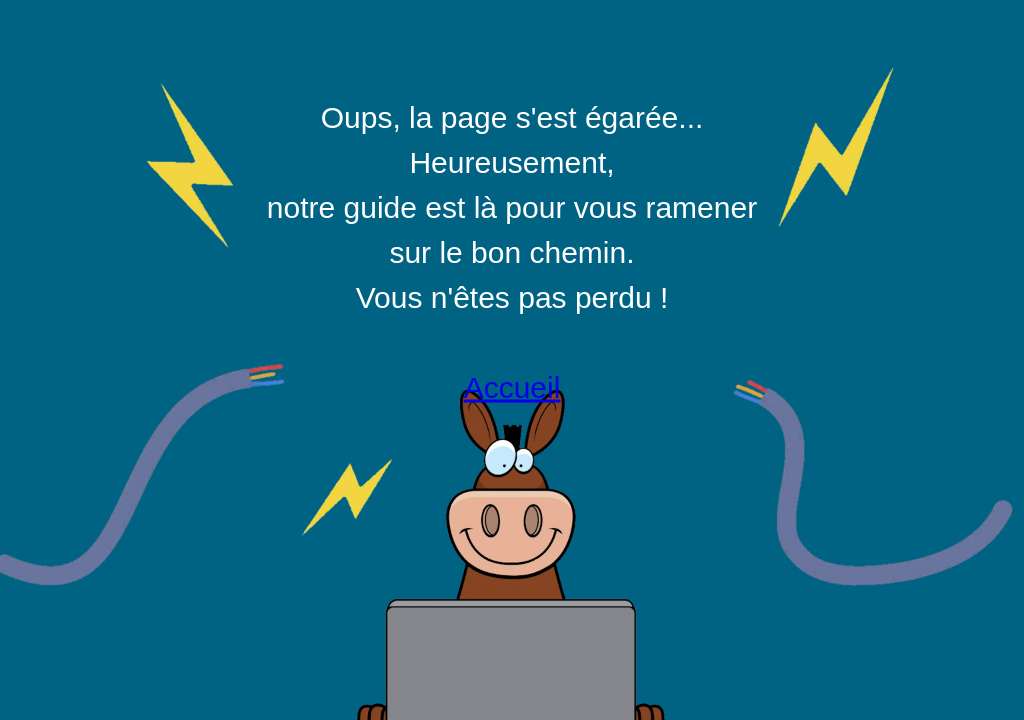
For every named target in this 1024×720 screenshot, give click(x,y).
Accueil (512, 387)
